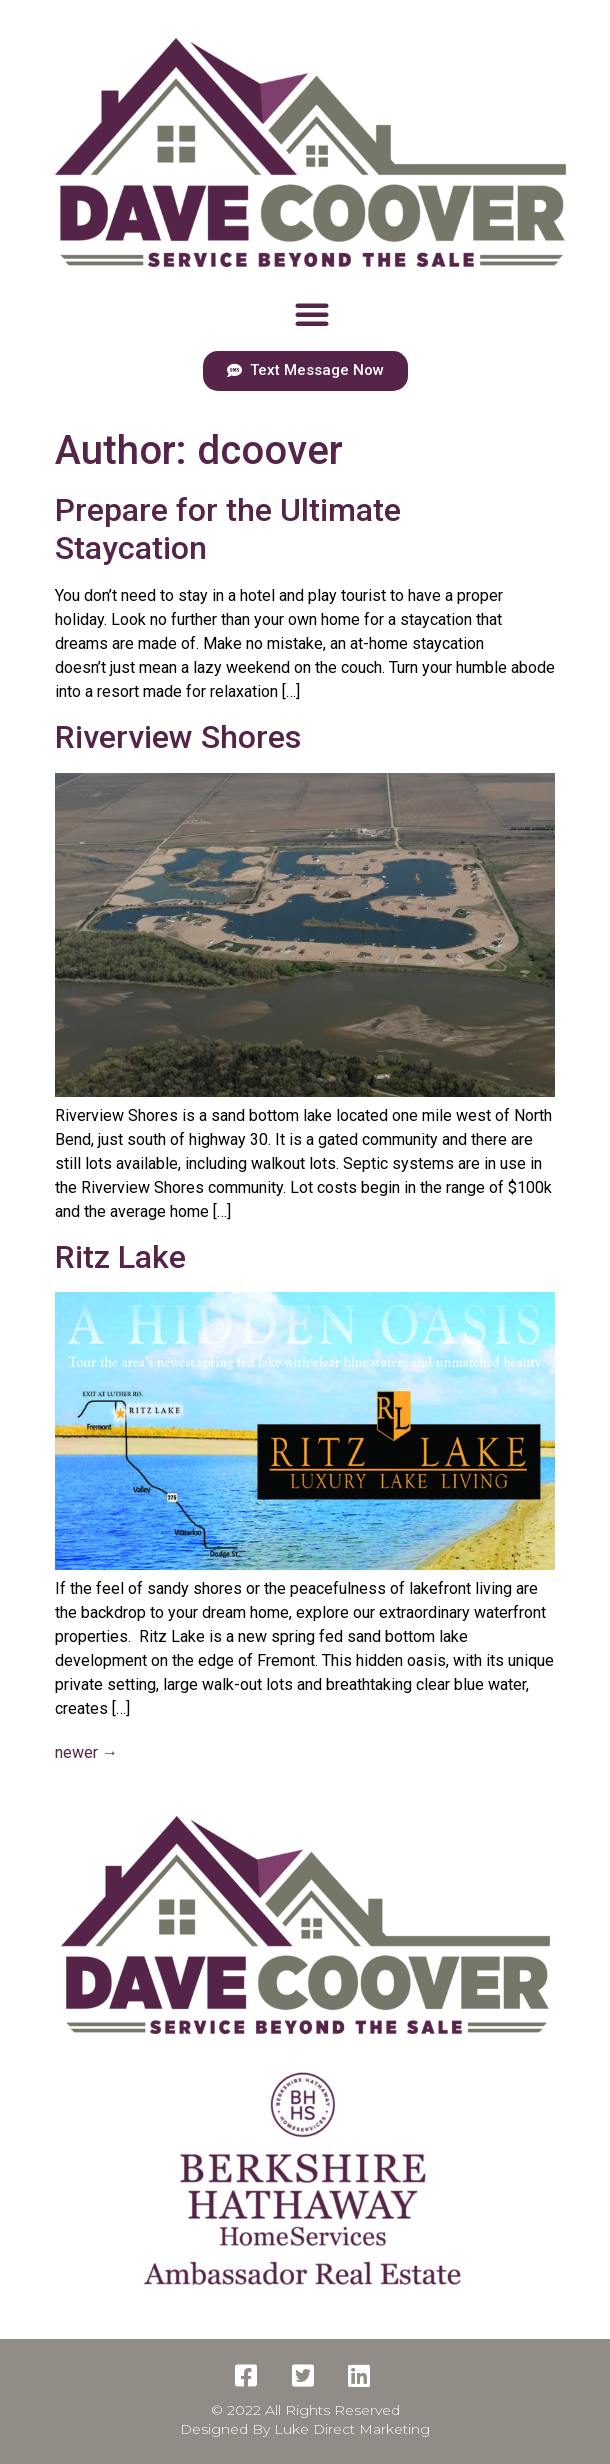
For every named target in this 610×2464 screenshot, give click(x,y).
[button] (312, 314)
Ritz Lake (120, 1257)
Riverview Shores (178, 737)
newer (86, 1752)
